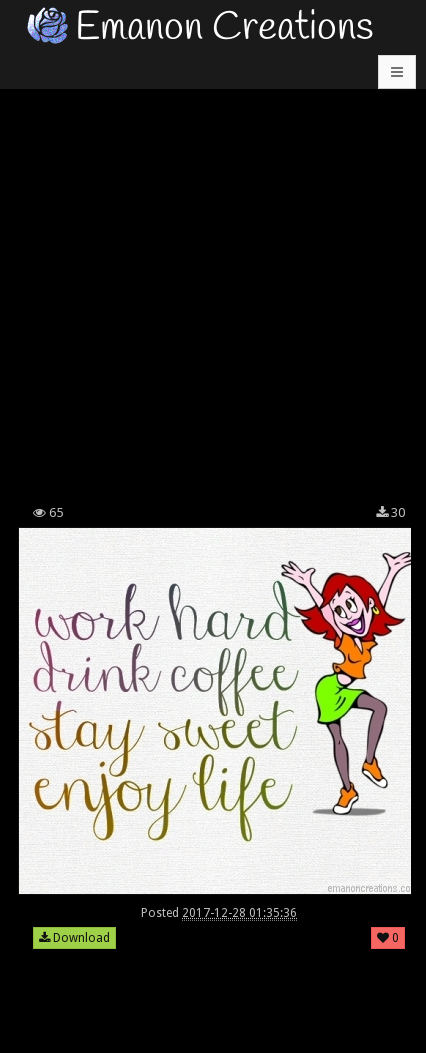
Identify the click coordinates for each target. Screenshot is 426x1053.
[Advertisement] (213, 273)
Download (74, 938)
